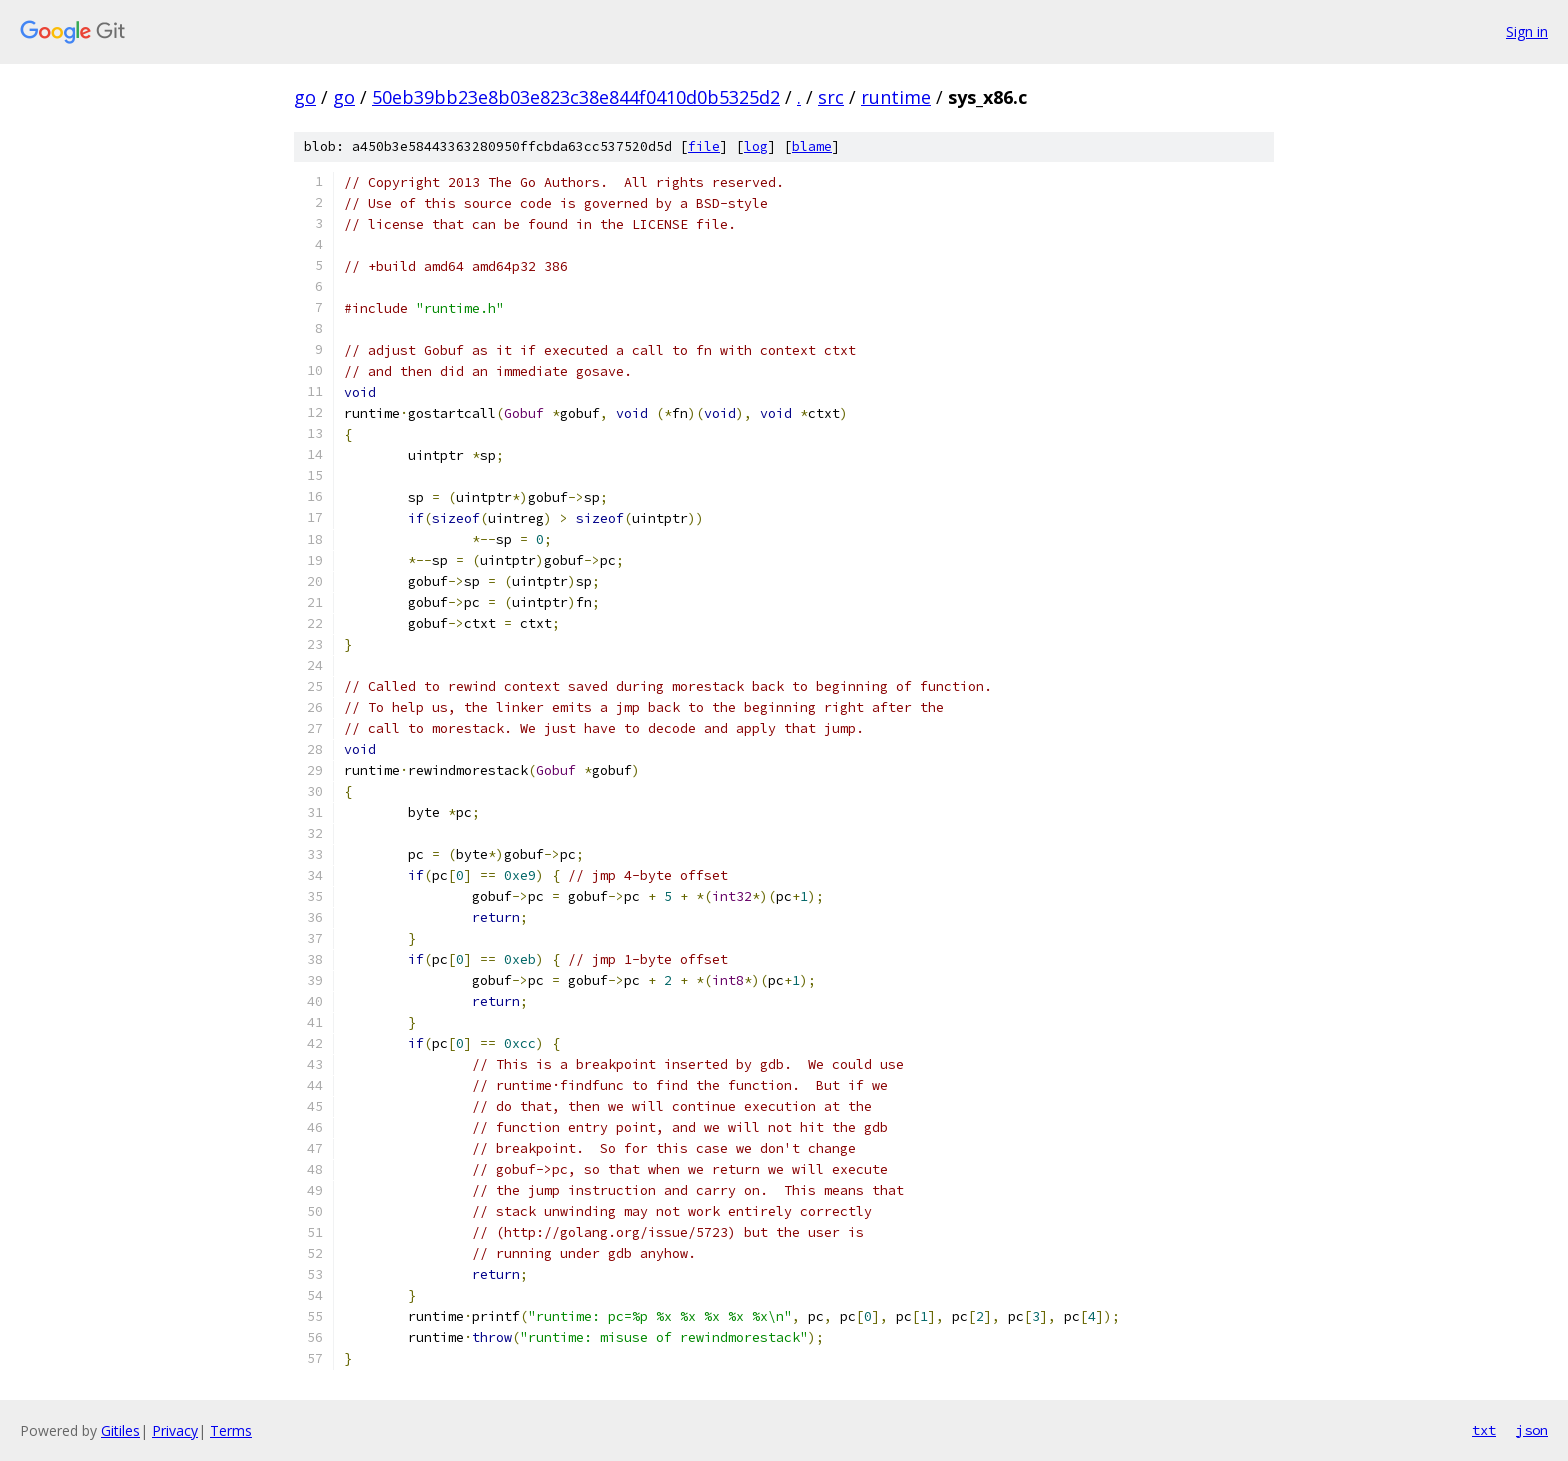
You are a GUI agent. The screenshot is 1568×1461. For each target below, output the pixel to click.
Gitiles (120, 1430)
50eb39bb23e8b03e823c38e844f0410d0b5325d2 (576, 97)
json (1532, 1430)
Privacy (175, 1430)
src (831, 97)
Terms (231, 1430)
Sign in (1527, 31)
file (704, 146)
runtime (896, 97)
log (756, 146)
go (305, 97)
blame (812, 146)
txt (1484, 1430)
